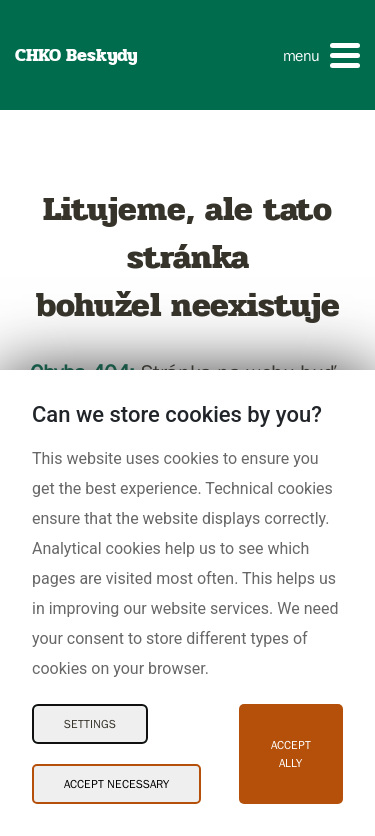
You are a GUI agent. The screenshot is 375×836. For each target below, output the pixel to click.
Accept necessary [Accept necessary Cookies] (116, 784)
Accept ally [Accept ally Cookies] (291, 754)
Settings (90, 724)
